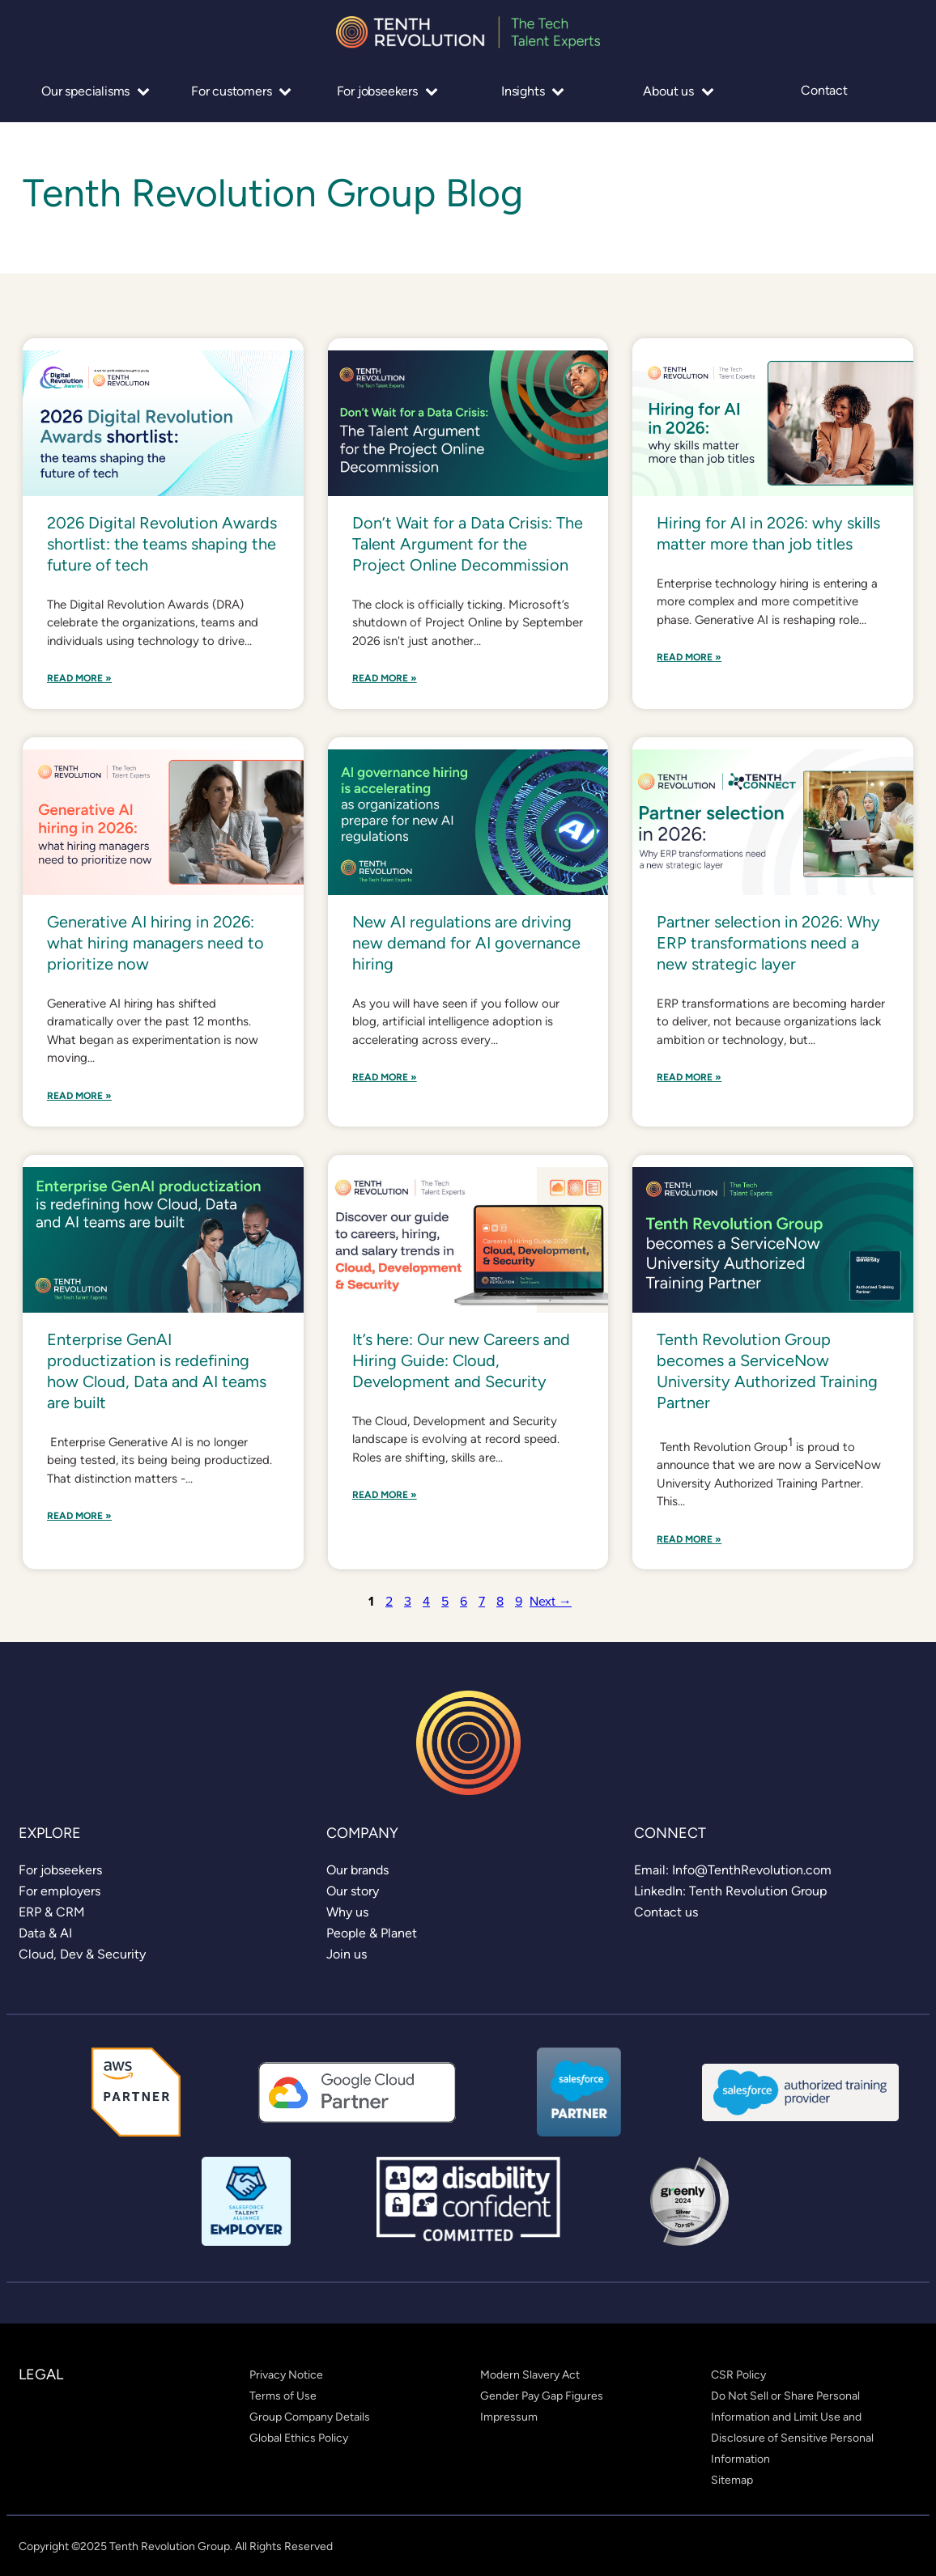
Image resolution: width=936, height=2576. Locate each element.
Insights (532, 91)
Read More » (79, 678)
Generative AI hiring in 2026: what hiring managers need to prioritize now (155, 943)
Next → (551, 1601)
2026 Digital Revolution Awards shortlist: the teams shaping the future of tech (162, 544)
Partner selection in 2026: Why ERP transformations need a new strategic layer (768, 943)
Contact (824, 90)
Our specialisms (95, 91)
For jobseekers (387, 91)
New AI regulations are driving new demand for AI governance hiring (466, 943)
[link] (60, 1870)
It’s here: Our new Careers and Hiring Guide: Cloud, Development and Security (461, 1360)
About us (678, 91)
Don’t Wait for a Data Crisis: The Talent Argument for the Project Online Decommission (467, 544)
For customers (241, 91)
